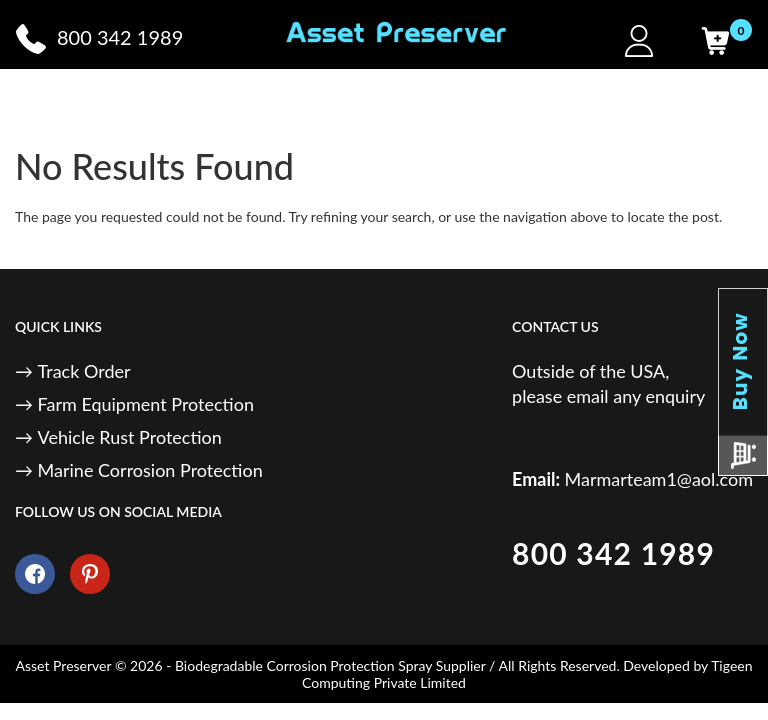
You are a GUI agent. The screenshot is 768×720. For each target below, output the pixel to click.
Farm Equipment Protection (146, 404)
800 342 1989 (613, 553)
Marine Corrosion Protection (150, 470)
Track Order (84, 371)
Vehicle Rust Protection (130, 437)
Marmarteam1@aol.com (659, 479)
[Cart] (715, 41)
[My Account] (639, 41)
